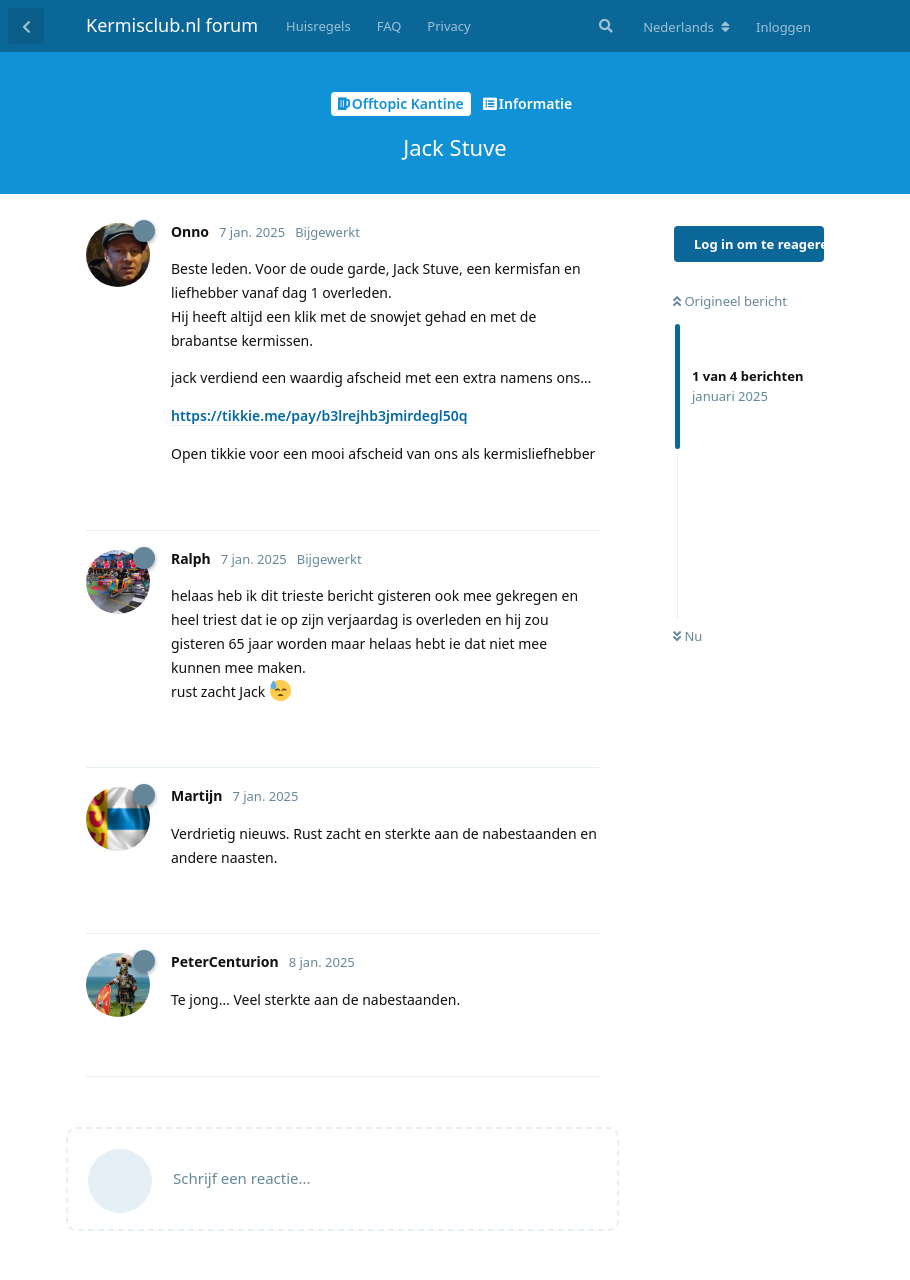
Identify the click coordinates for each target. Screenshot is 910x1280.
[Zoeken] (604, 26)
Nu (687, 636)
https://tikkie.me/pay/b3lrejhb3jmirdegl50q (319, 415)
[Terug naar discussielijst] (26, 26)
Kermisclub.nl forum (172, 25)
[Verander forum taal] (686, 27)
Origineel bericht (730, 301)
